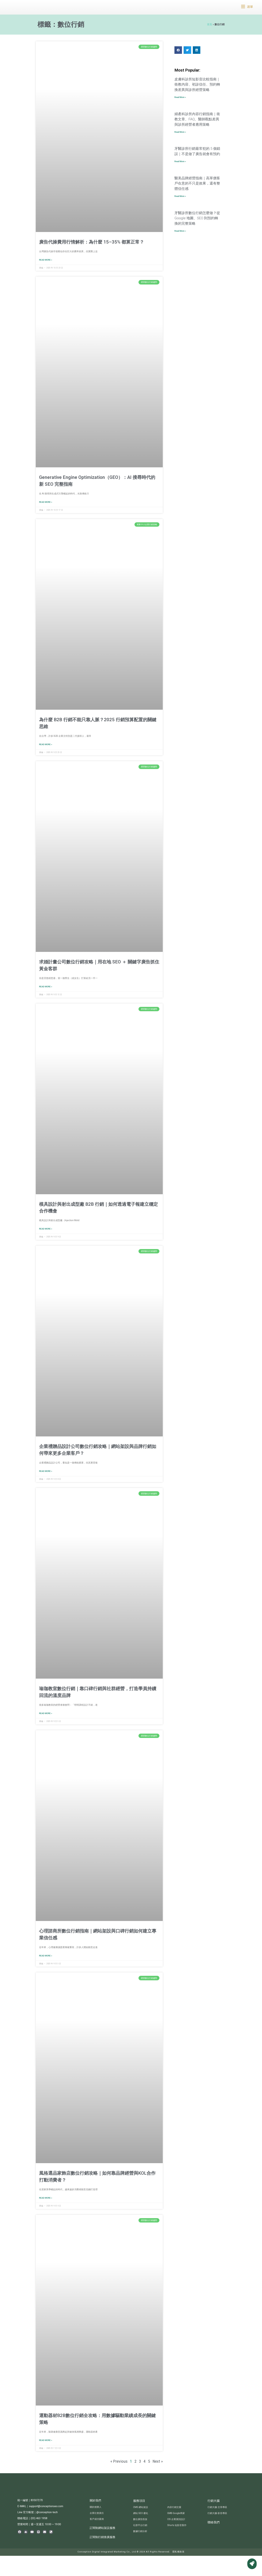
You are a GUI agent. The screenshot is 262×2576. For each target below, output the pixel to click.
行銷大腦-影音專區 (217, 2533)
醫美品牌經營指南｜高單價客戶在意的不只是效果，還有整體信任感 (197, 202)
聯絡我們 (214, 2542)
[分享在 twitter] (187, 68)
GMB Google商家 (176, 2533)
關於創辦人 (95, 2527)
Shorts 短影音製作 (176, 2545)
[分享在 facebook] (178, 68)
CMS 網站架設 (140, 2527)
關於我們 (95, 2520)
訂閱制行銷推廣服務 (102, 2557)
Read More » (45, 278)
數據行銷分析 (140, 2551)
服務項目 (139, 2521)
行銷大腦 (214, 2521)
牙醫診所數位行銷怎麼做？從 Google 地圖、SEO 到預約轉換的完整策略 (197, 236)
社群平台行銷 (140, 2545)
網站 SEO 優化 (140, 2533)
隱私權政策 (178, 2572)
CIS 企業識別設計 (176, 2539)
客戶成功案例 (97, 2539)
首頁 (209, 42)
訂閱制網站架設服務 (102, 2548)
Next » (158, 2481)
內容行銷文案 (174, 2527)
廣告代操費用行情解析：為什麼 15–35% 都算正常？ (91, 260)
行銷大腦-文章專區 (217, 2527)
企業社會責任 (97, 2533)
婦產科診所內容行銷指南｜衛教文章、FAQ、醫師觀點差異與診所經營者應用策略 (197, 138)
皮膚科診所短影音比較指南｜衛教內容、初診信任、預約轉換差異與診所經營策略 (197, 103)
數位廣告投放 (140, 2539)
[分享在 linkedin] (196, 68)
